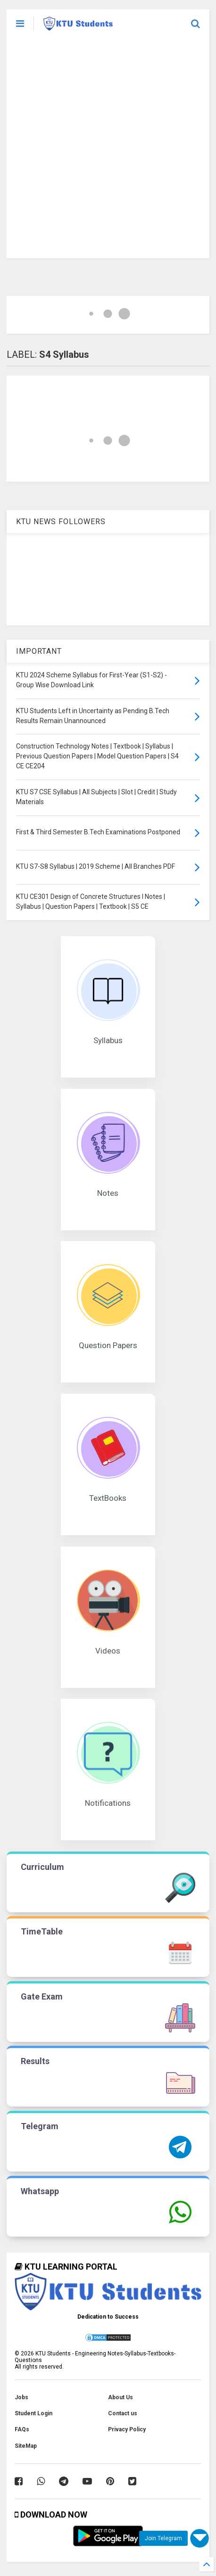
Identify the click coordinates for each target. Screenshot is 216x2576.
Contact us (122, 2413)
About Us (120, 2397)
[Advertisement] (108, 150)
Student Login (33, 2413)
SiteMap (26, 2446)
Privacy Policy (127, 2429)
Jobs (21, 2397)
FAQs (22, 2429)
